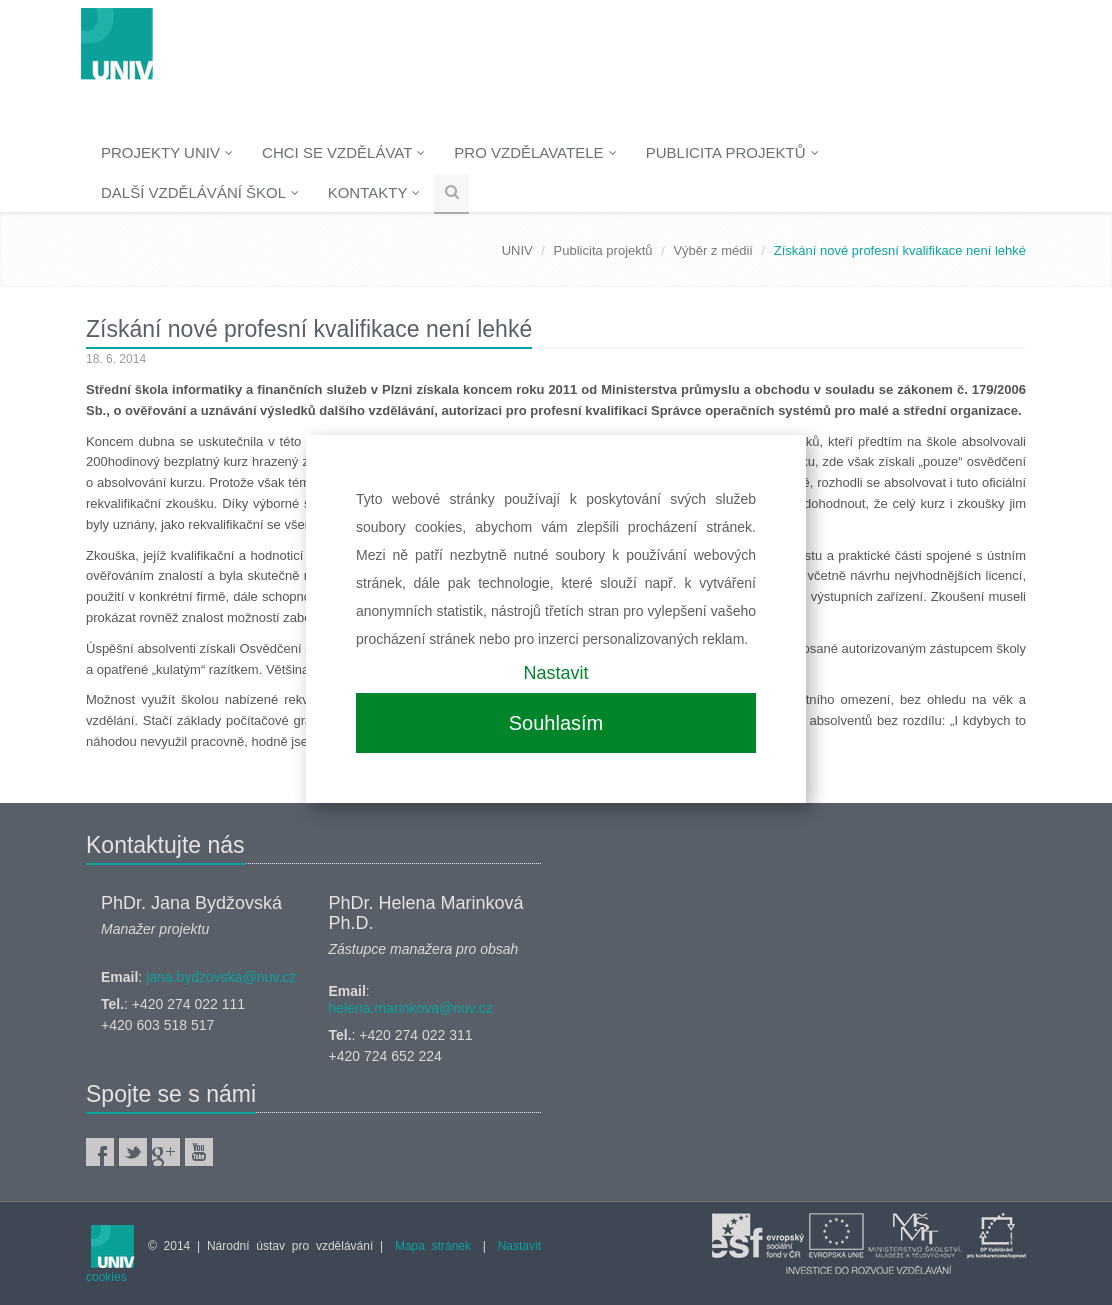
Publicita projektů (732, 152)
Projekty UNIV (167, 152)
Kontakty (374, 192)
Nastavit (555, 673)
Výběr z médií (712, 250)
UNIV (517, 250)
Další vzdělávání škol (200, 192)
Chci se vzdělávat (343, 152)
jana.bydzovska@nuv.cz (221, 977)
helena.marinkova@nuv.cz (411, 1008)
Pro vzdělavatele (535, 152)
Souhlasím (556, 723)
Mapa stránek (433, 1246)
